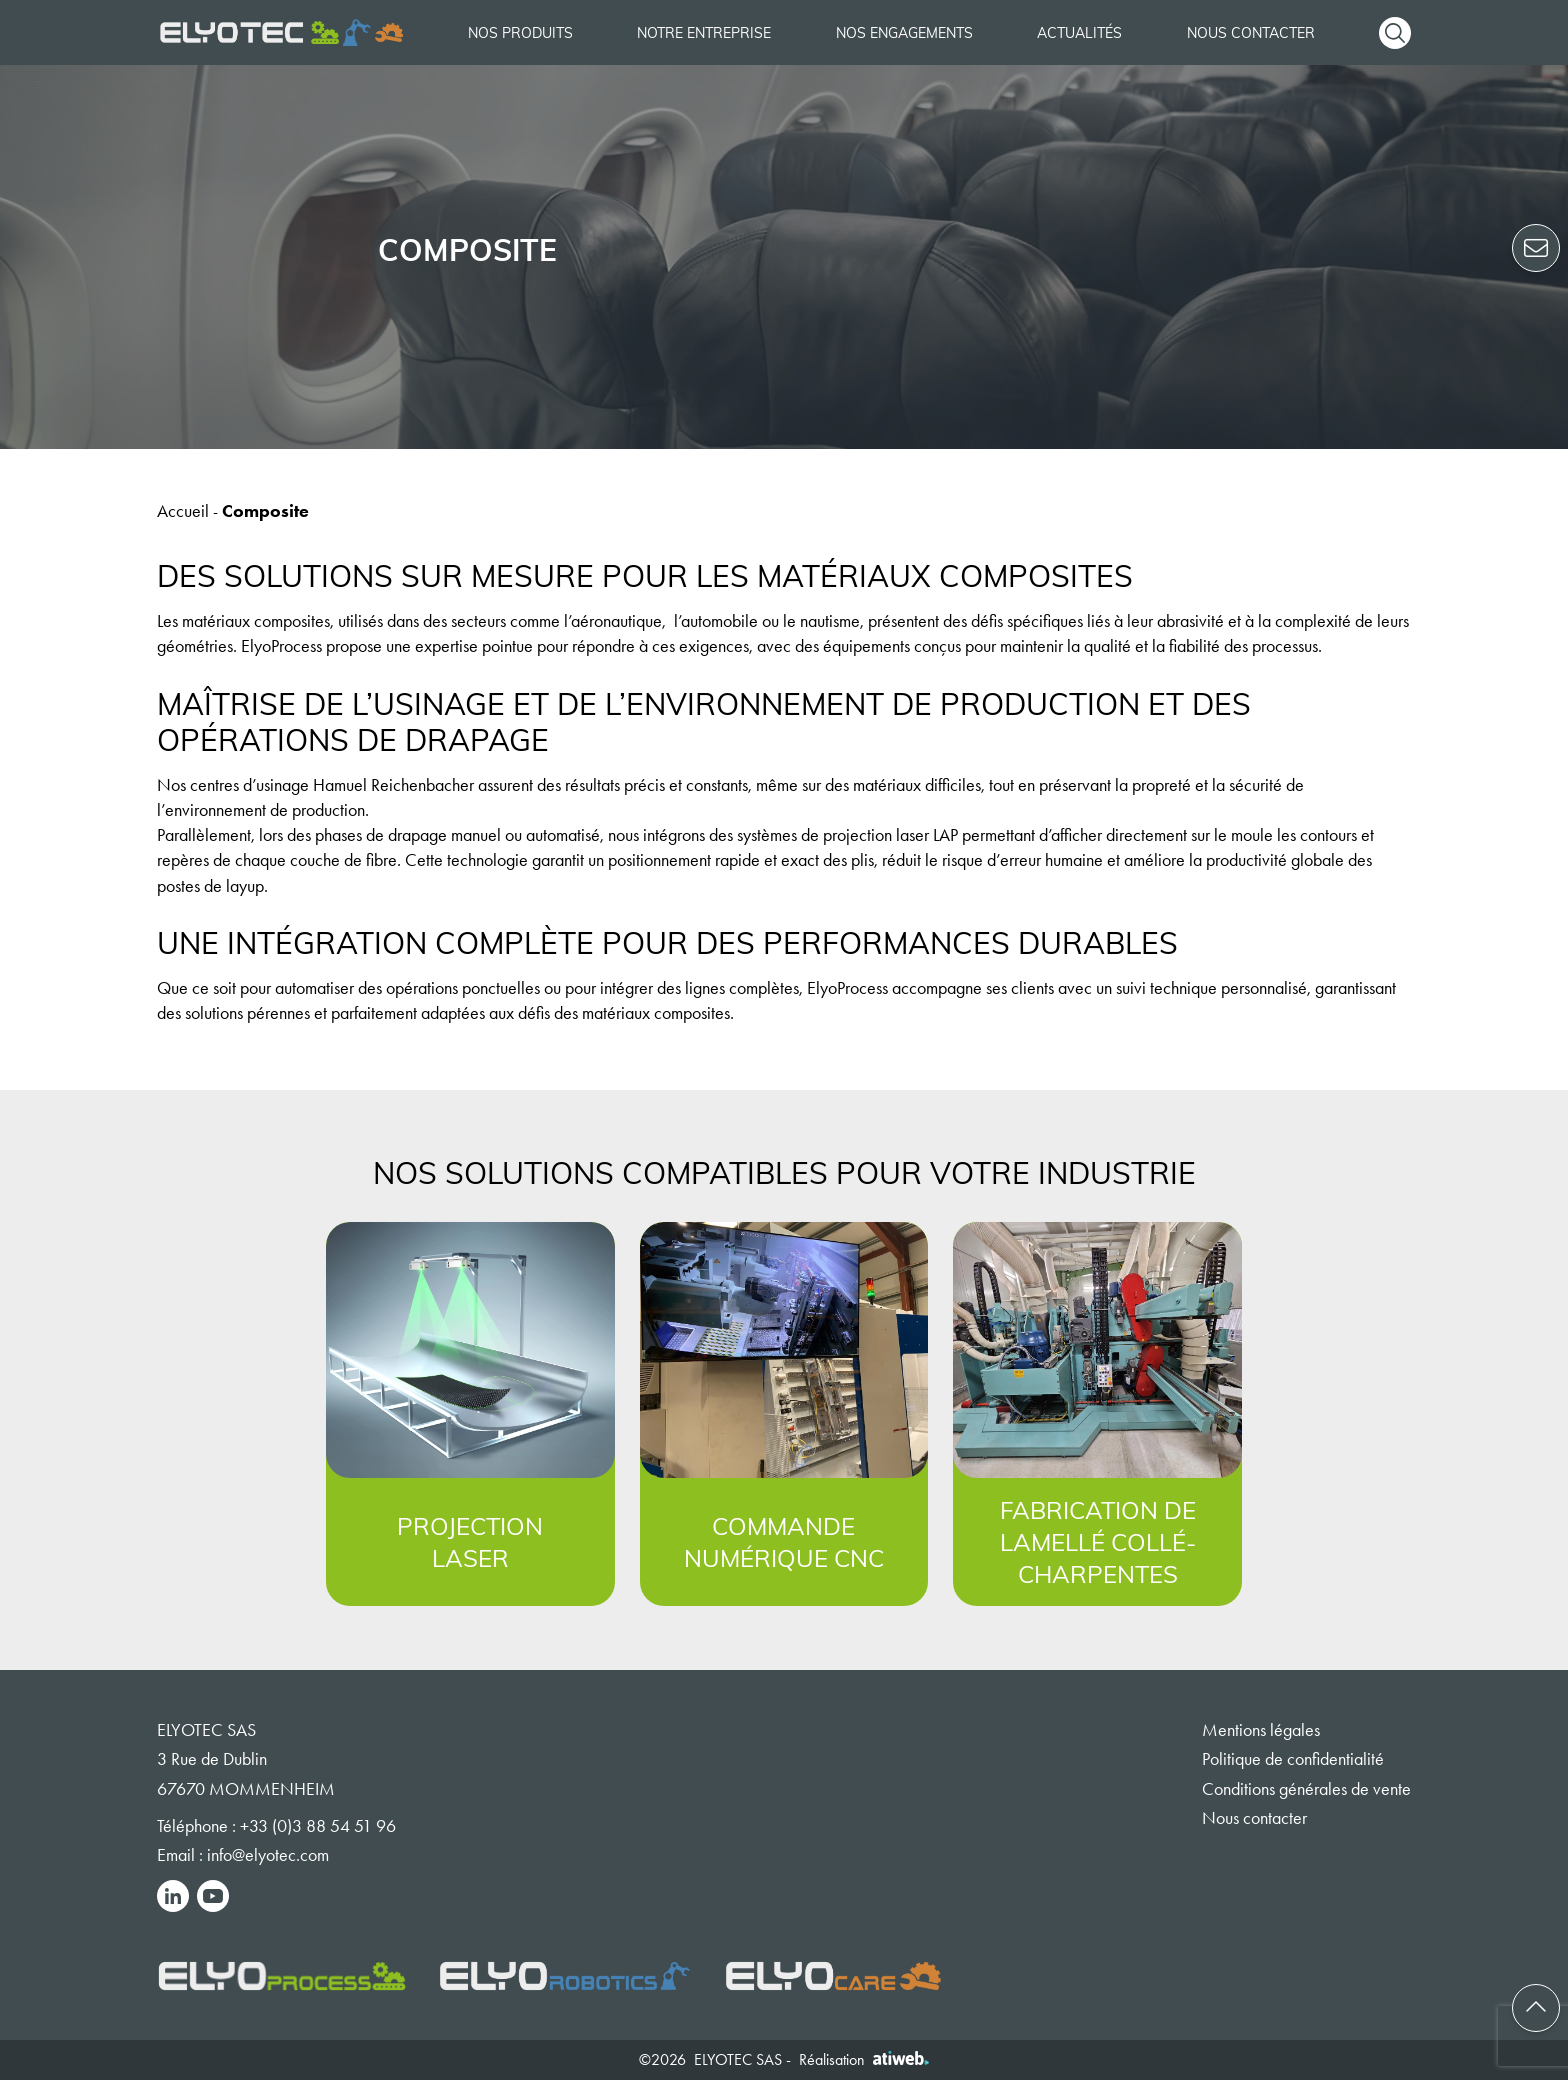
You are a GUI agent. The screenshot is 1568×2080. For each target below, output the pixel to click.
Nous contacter (1251, 32)
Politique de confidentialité (1293, 1759)
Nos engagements (904, 32)
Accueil (183, 511)
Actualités (1079, 32)
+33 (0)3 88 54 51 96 (318, 1826)
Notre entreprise (704, 32)
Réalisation (864, 2059)
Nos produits (520, 32)
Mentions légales (1261, 1730)
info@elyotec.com (268, 1855)
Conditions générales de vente (1306, 1789)
